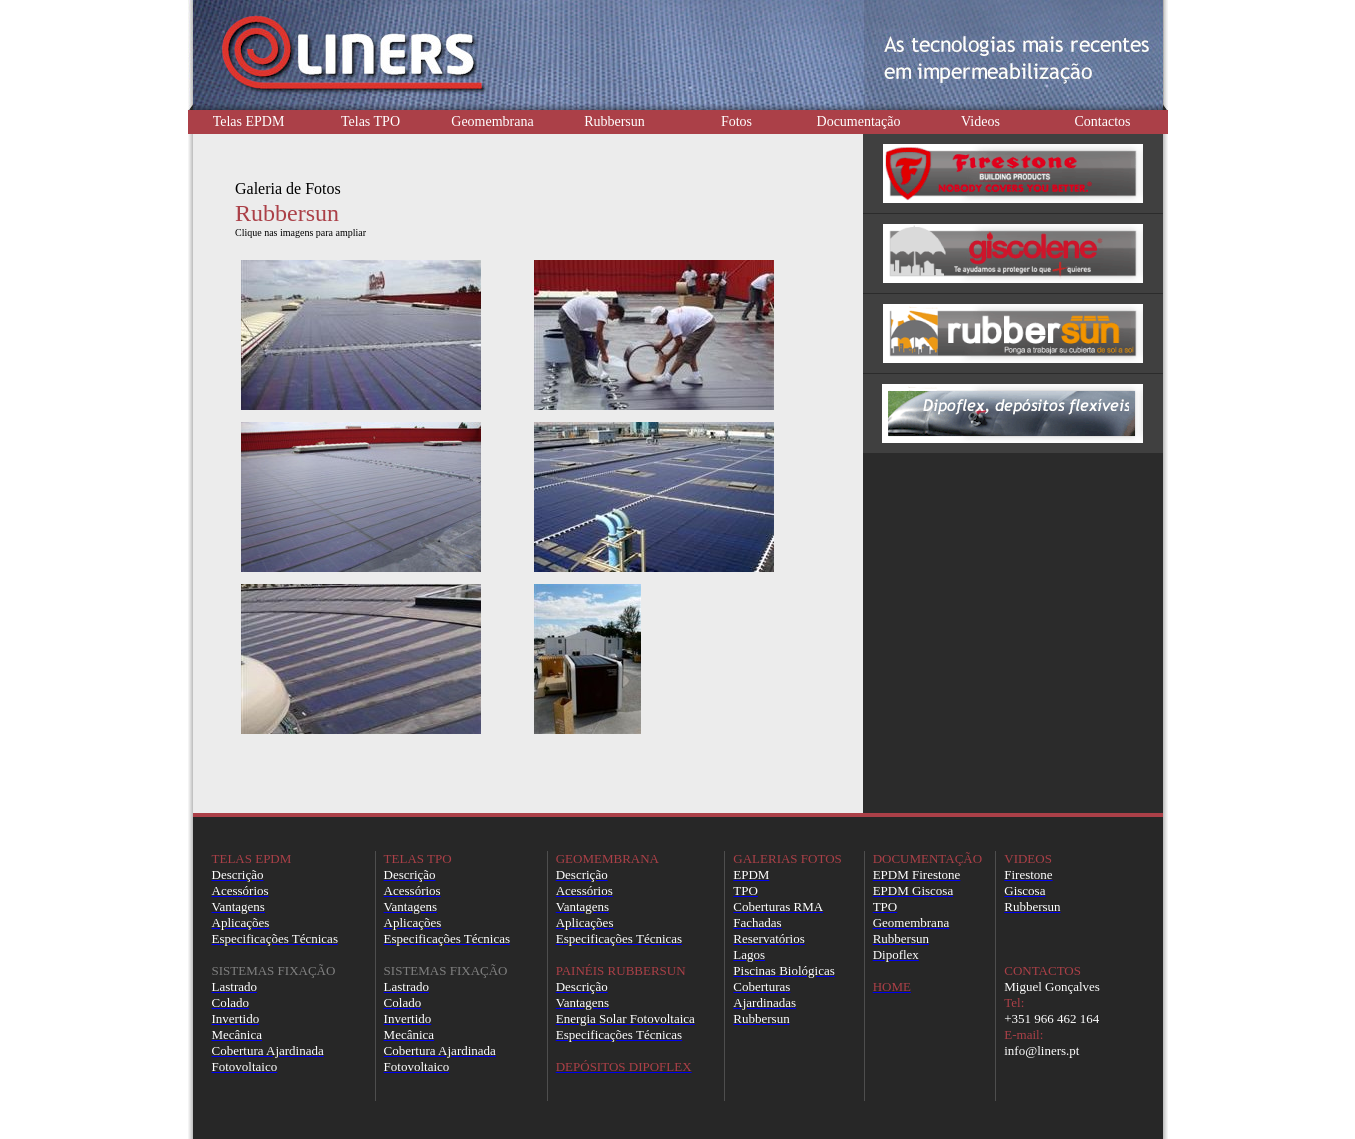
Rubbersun (614, 121)
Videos (980, 121)
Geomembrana (492, 121)
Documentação (859, 121)
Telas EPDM (249, 121)
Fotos (736, 121)
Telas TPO (370, 121)
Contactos (1103, 121)
